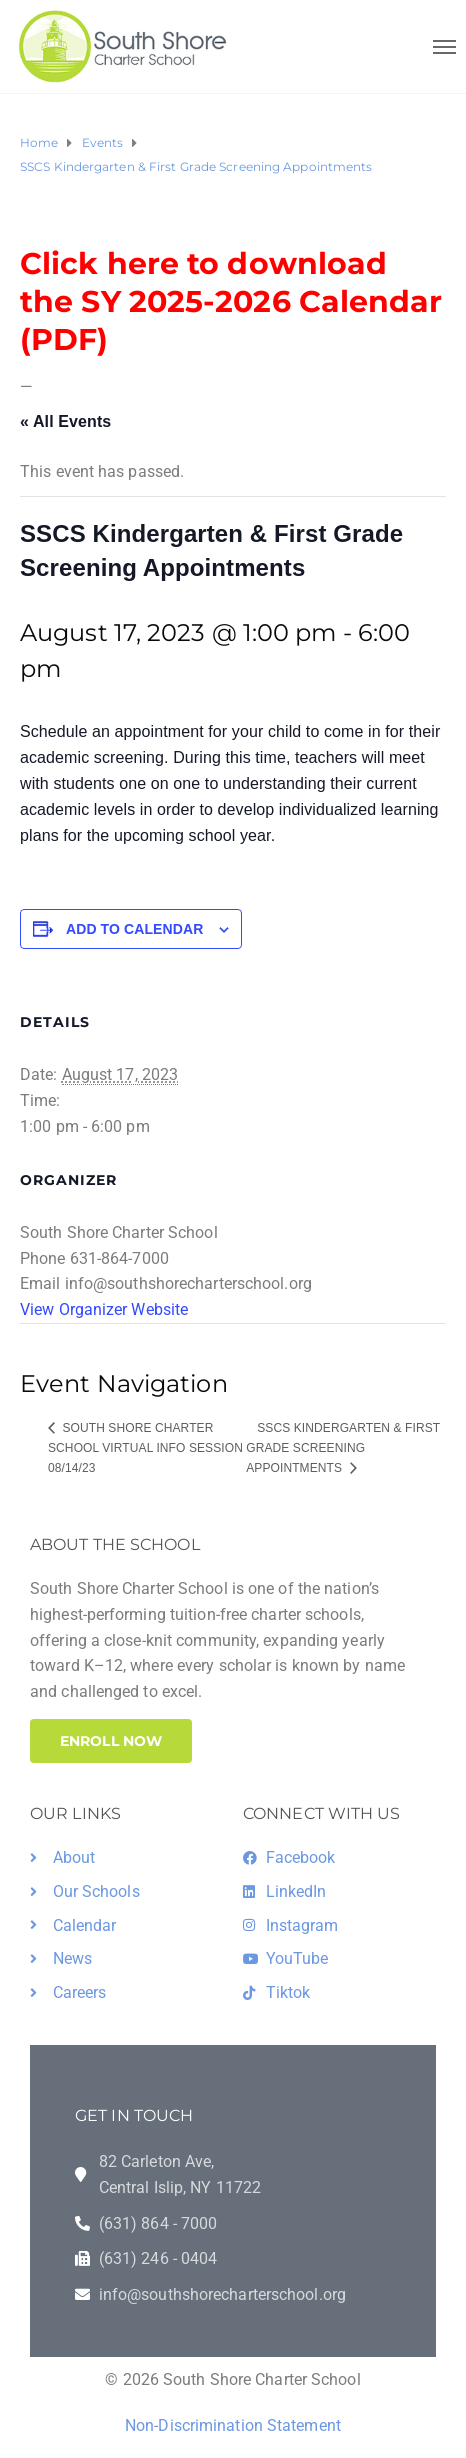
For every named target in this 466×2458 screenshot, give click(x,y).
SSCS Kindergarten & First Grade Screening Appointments (343, 1448)
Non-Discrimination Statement (233, 2425)
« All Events (65, 421)
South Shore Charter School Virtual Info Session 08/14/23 (145, 1448)
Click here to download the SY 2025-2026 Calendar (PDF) (231, 301)
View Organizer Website (104, 1309)
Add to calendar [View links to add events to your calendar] (134, 929)
